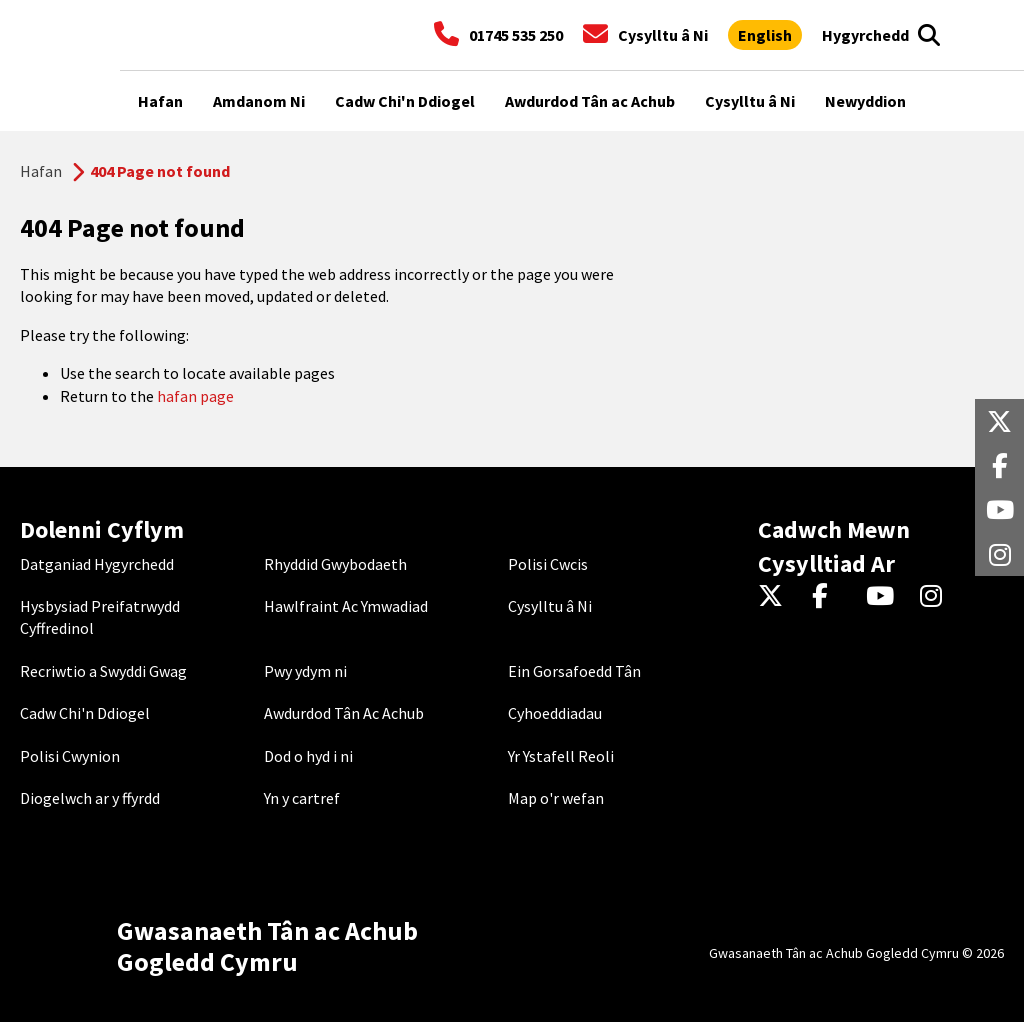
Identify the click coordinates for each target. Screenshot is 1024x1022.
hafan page (195, 396)
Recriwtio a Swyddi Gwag (103, 671)
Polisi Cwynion (70, 756)
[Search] (928, 35)
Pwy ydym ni (305, 671)
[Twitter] (775, 597)
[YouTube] (883, 597)
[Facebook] (829, 597)
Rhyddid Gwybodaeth (335, 564)
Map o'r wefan (556, 798)
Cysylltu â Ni (550, 606)
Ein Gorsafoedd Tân (574, 671)
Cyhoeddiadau (555, 713)
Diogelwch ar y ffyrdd (90, 798)
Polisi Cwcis (548, 564)
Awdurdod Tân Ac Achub (344, 713)
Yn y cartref (302, 798)
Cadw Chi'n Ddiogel (85, 713)
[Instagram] (937, 597)
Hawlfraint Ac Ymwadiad (346, 606)
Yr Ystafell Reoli (561, 756)
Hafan (41, 171)
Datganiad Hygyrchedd (97, 564)
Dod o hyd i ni (308, 756)
